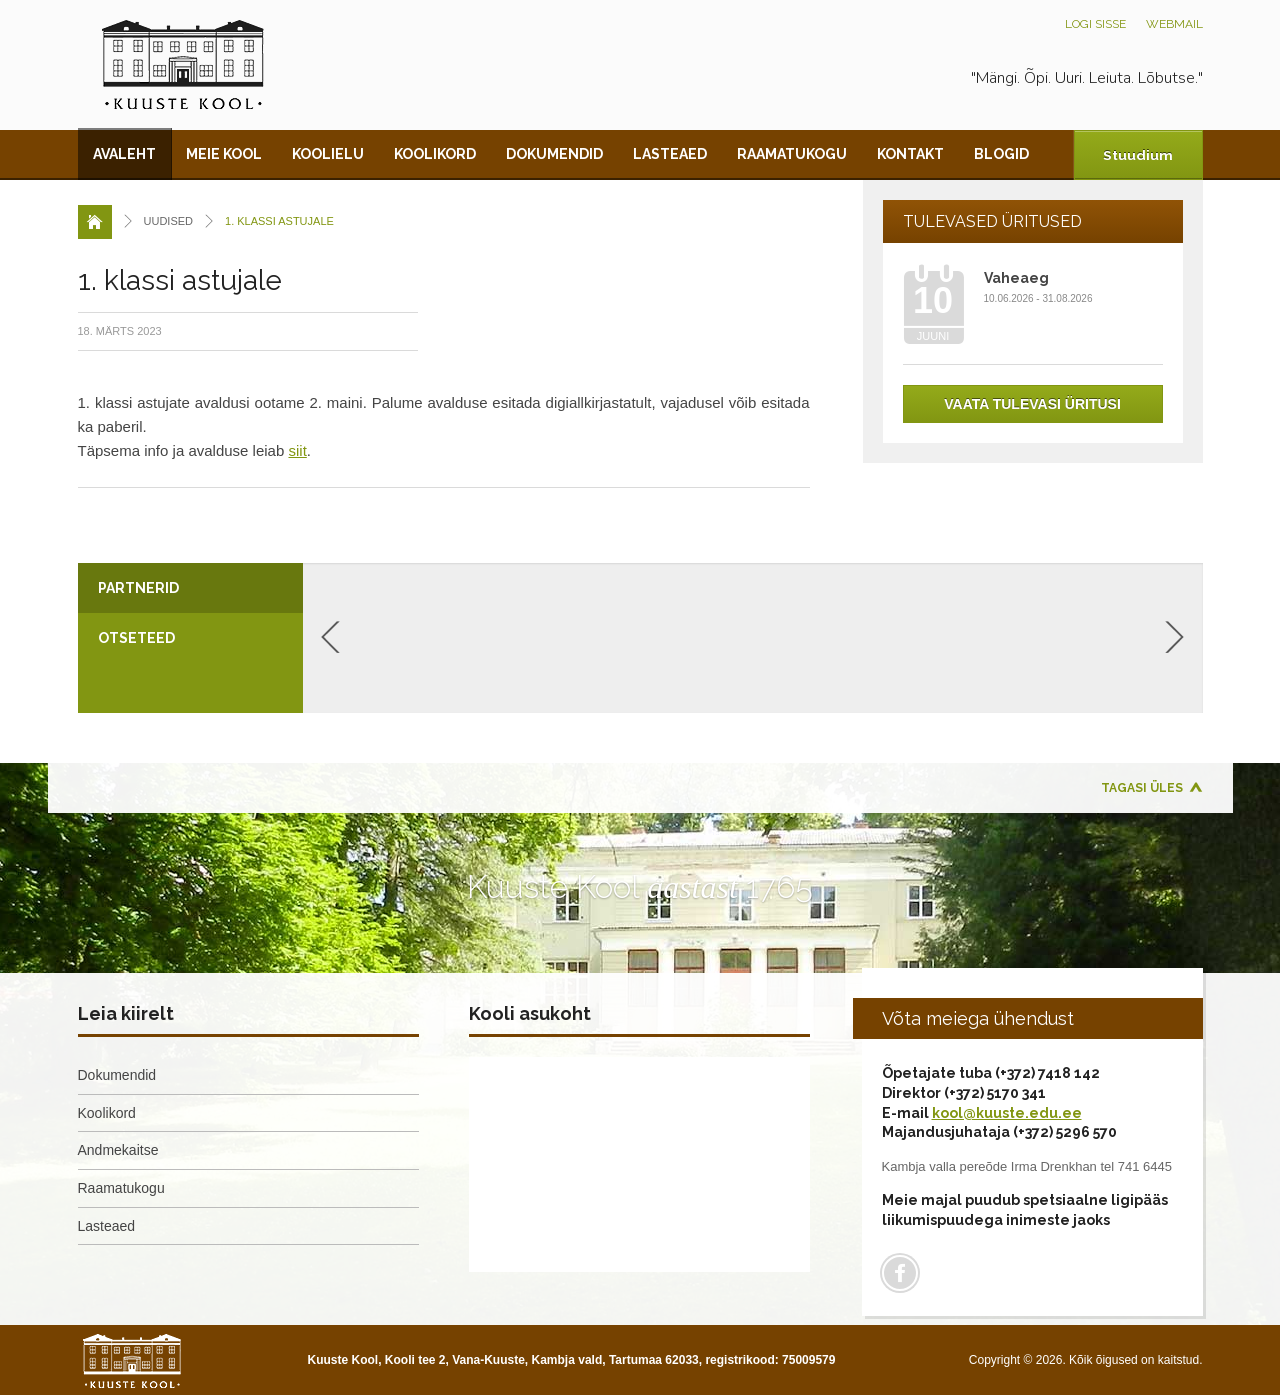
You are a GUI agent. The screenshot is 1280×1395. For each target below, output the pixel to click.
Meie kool (224, 154)
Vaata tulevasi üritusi (1032, 404)
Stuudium (1137, 155)
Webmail (1174, 24)
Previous (330, 637)
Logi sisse (1095, 24)
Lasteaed (670, 154)
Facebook (900, 1273)
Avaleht (124, 154)
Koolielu (328, 154)
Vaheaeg (1016, 278)
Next (1174, 637)
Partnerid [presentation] (138, 588)
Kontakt (910, 154)
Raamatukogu (792, 154)
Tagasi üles (1142, 788)
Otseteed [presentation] (136, 638)
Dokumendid (554, 154)
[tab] (190, 588)
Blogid (1001, 154)
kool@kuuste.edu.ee (1007, 1113)
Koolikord (435, 154)
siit (297, 450)
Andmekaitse (118, 1150)
